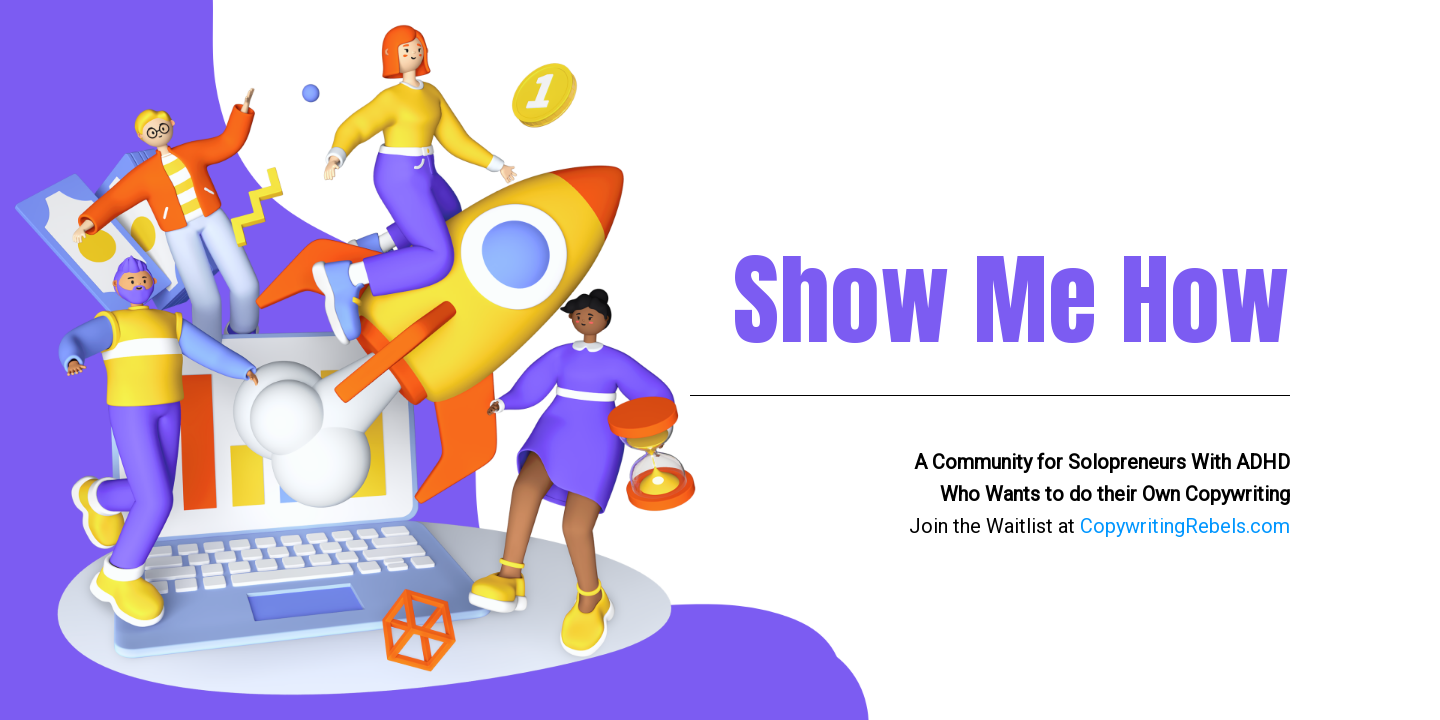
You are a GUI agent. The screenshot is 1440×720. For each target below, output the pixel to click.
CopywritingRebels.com (1185, 526)
